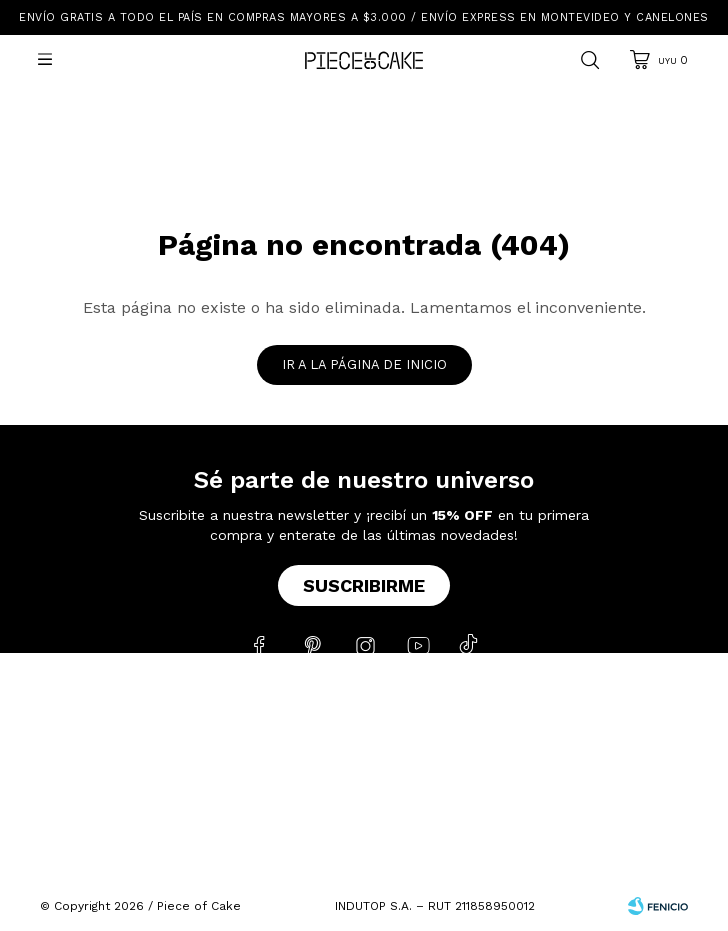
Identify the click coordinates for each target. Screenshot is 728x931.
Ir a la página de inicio (364, 364)
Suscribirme (364, 585)
